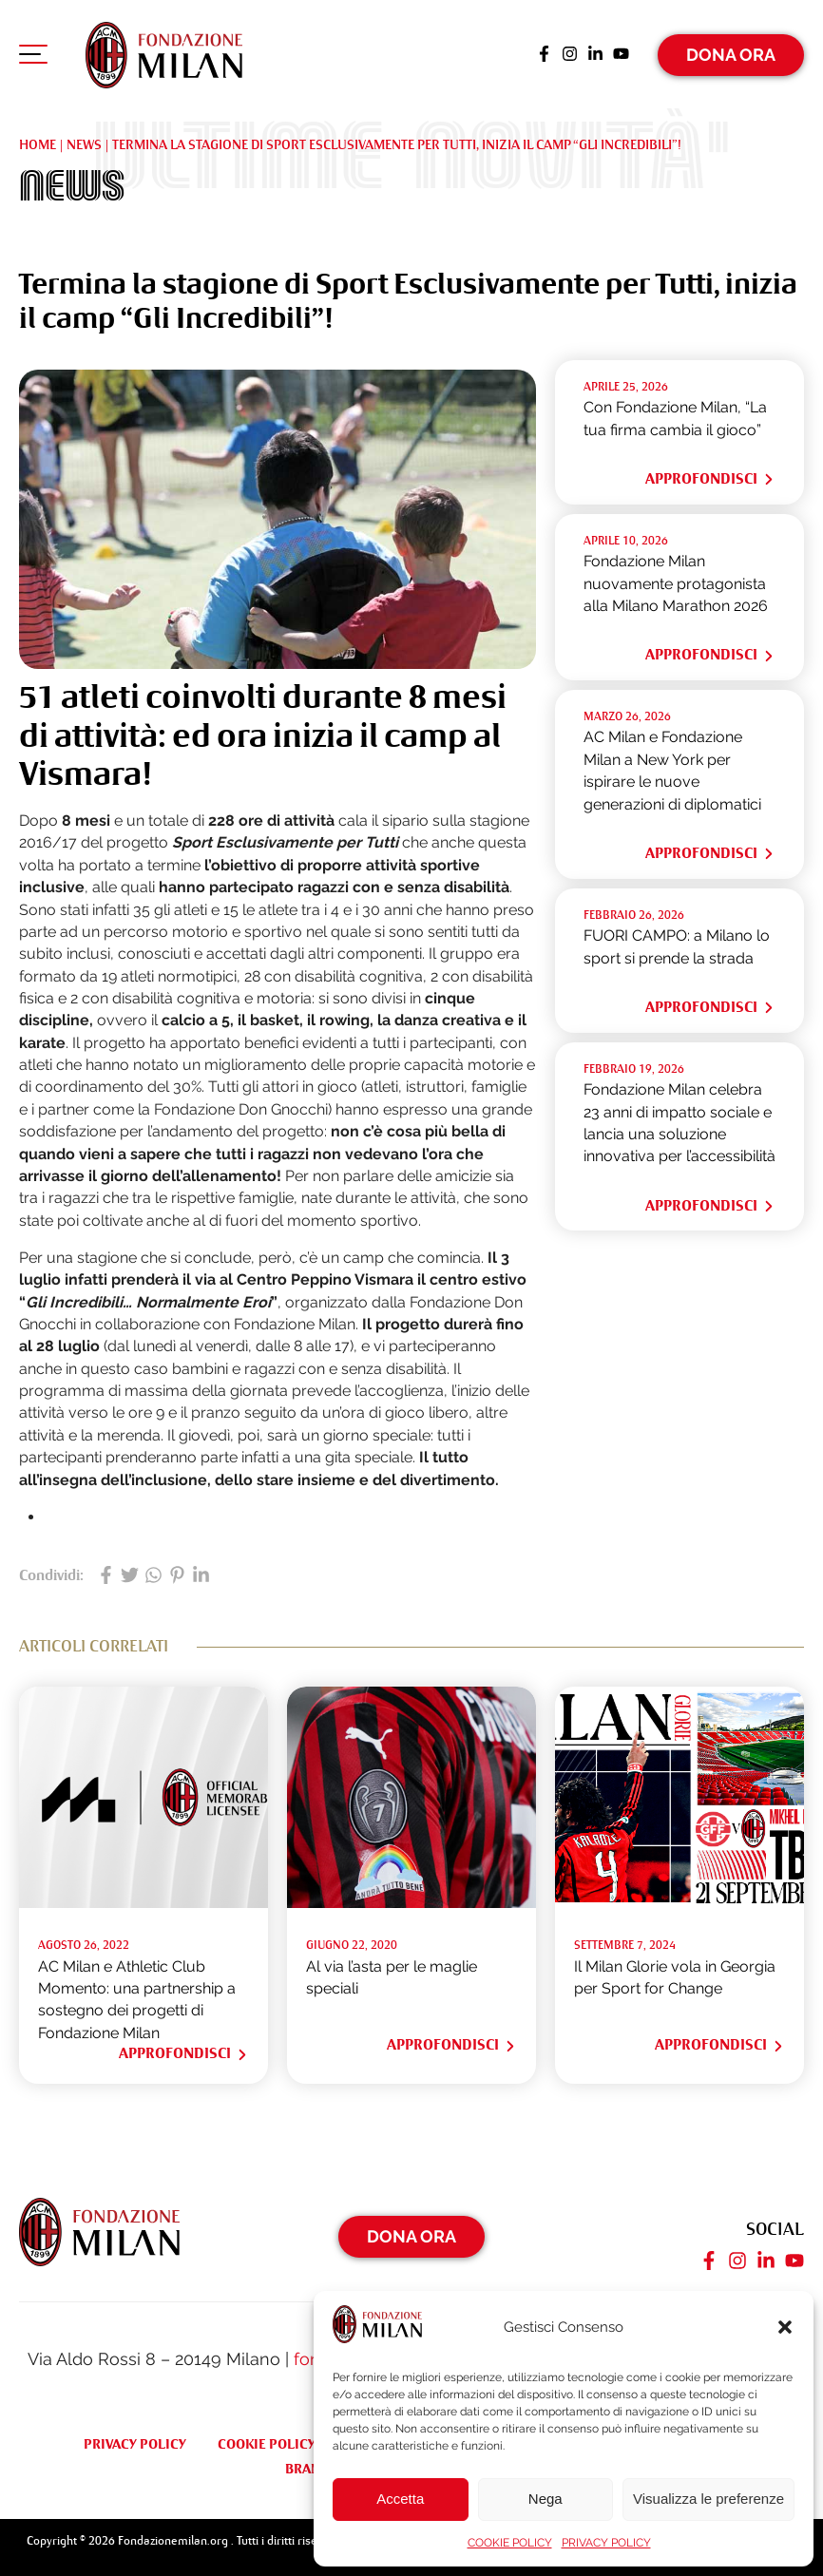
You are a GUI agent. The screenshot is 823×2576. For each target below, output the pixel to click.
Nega (545, 2498)
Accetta (400, 2498)
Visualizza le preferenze (708, 2498)
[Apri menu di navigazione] (33, 56)
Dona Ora (730, 52)
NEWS (84, 140)
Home (37, 140)
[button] (784, 2327)
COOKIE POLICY (510, 2542)
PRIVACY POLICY (606, 2542)
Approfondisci (710, 475)
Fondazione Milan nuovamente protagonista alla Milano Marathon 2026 (676, 579)
